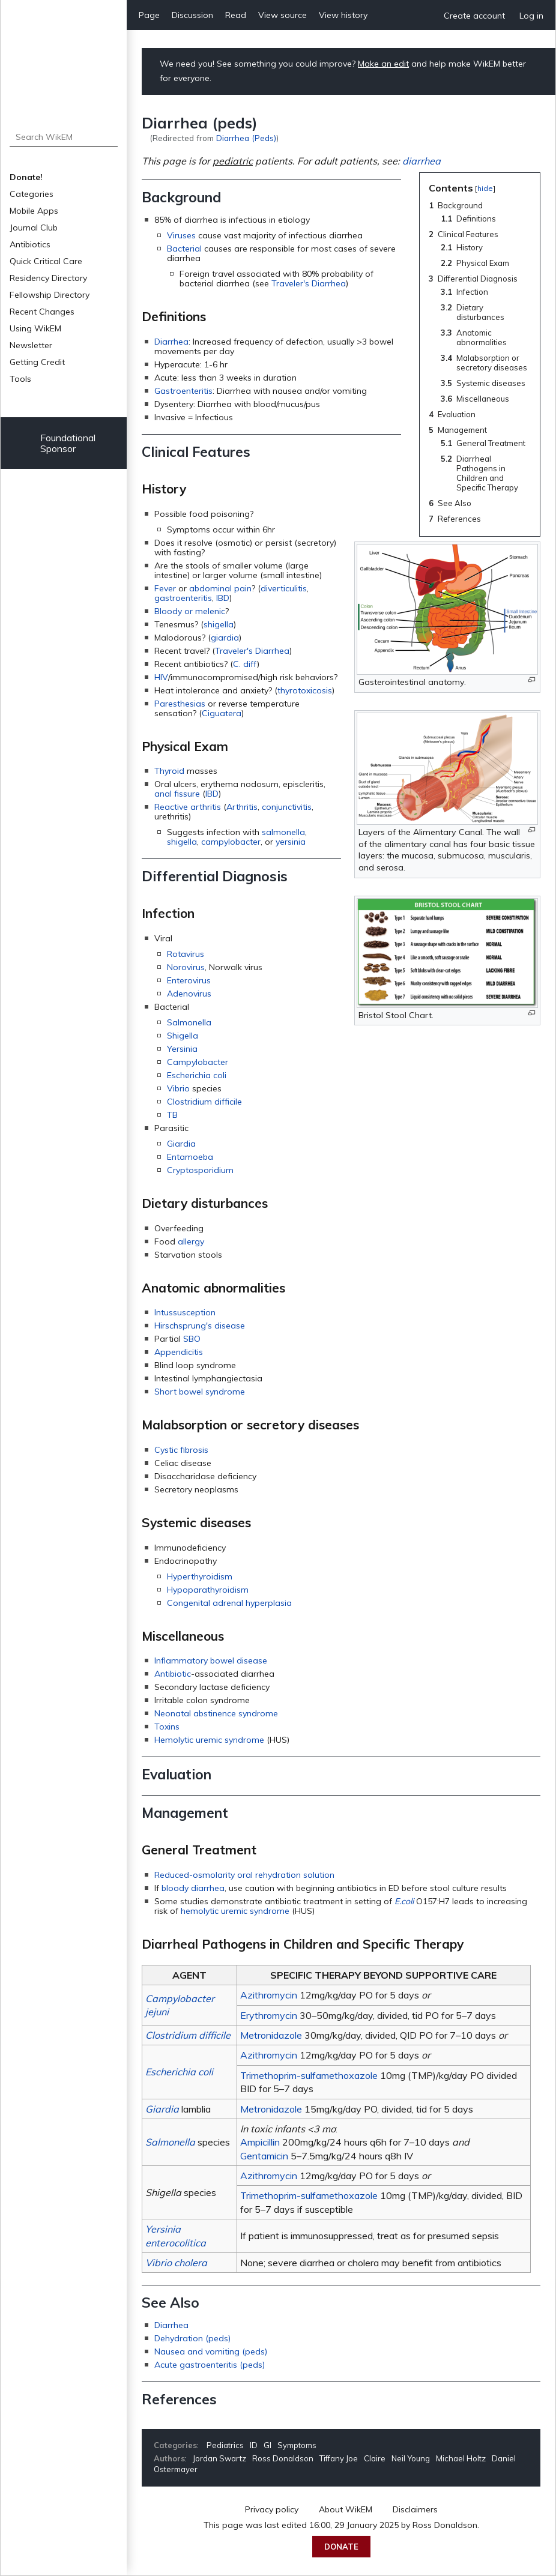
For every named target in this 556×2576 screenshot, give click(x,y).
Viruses (181, 235)
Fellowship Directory (49, 294)
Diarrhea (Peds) (246, 138)
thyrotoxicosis (304, 690)
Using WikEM (35, 328)
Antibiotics (30, 244)
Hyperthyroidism (199, 1576)
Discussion (192, 15)
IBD (222, 598)
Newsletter (31, 345)
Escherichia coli (196, 1075)
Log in (531, 15)
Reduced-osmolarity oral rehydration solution (244, 1874)
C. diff (245, 664)
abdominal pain (220, 588)
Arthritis (242, 806)
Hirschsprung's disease (199, 1325)
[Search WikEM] (64, 137)
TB (172, 1114)
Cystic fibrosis (181, 1449)
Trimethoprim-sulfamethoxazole (309, 2075)
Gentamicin (264, 2156)
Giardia (181, 1143)
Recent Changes (42, 311)
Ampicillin (260, 2142)
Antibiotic (172, 1673)
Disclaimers (415, 2509)
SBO (192, 1338)
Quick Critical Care (46, 261)
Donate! (26, 177)
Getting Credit (37, 362)
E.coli (404, 1901)
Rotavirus (185, 954)
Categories (31, 194)
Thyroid (169, 770)
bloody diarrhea (193, 1888)
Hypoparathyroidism (208, 1589)
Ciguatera (221, 713)
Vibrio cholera (176, 2263)
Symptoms (296, 2445)
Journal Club (34, 227)
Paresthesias (179, 703)
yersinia (291, 841)
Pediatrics (225, 2445)
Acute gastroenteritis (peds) (209, 2364)
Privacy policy (271, 2509)
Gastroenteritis (183, 390)
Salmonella (189, 1022)
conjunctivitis (287, 806)
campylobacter (231, 841)
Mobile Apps (34, 210)
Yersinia (182, 1048)
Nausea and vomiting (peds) (210, 2351)
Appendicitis (178, 1352)
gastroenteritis (183, 598)
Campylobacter (197, 1062)
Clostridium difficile (204, 1101)
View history (343, 15)
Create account (474, 15)
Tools (20, 378)
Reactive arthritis (187, 806)
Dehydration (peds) (192, 2338)
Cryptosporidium (200, 1170)
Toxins (167, 1726)
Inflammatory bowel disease (210, 1660)
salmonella (283, 832)
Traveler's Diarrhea (308, 283)
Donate (341, 2546)
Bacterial (184, 248)
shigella (219, 624)
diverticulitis (284, 588)
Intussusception (185, 1312)
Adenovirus (189, 993)
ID (254, 2445)
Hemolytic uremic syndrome (209, 1739)
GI (267, 2445)
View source (282, 15)
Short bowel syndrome (199, 1391)
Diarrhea (171, 341)
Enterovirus (189, 980)
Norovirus (186, 967)
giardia (225, 637)
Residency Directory (48, 278)
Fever (165, 588)
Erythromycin (268, 2015)
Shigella (182, 1035)
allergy (191, 1241)
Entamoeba (190, 1156)
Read (235, 15)
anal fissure (177, 793)
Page (149, 15)
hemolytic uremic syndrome (235, 1910)
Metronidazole (271, 2035)
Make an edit (383, 63)
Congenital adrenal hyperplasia (229, 1602)
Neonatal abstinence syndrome (216, 1713)
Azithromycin (268, 1995)
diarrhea (421, 161)
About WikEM (345, 2509)
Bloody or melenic (189, 611)
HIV (161, 677)
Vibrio (178, 1088)
